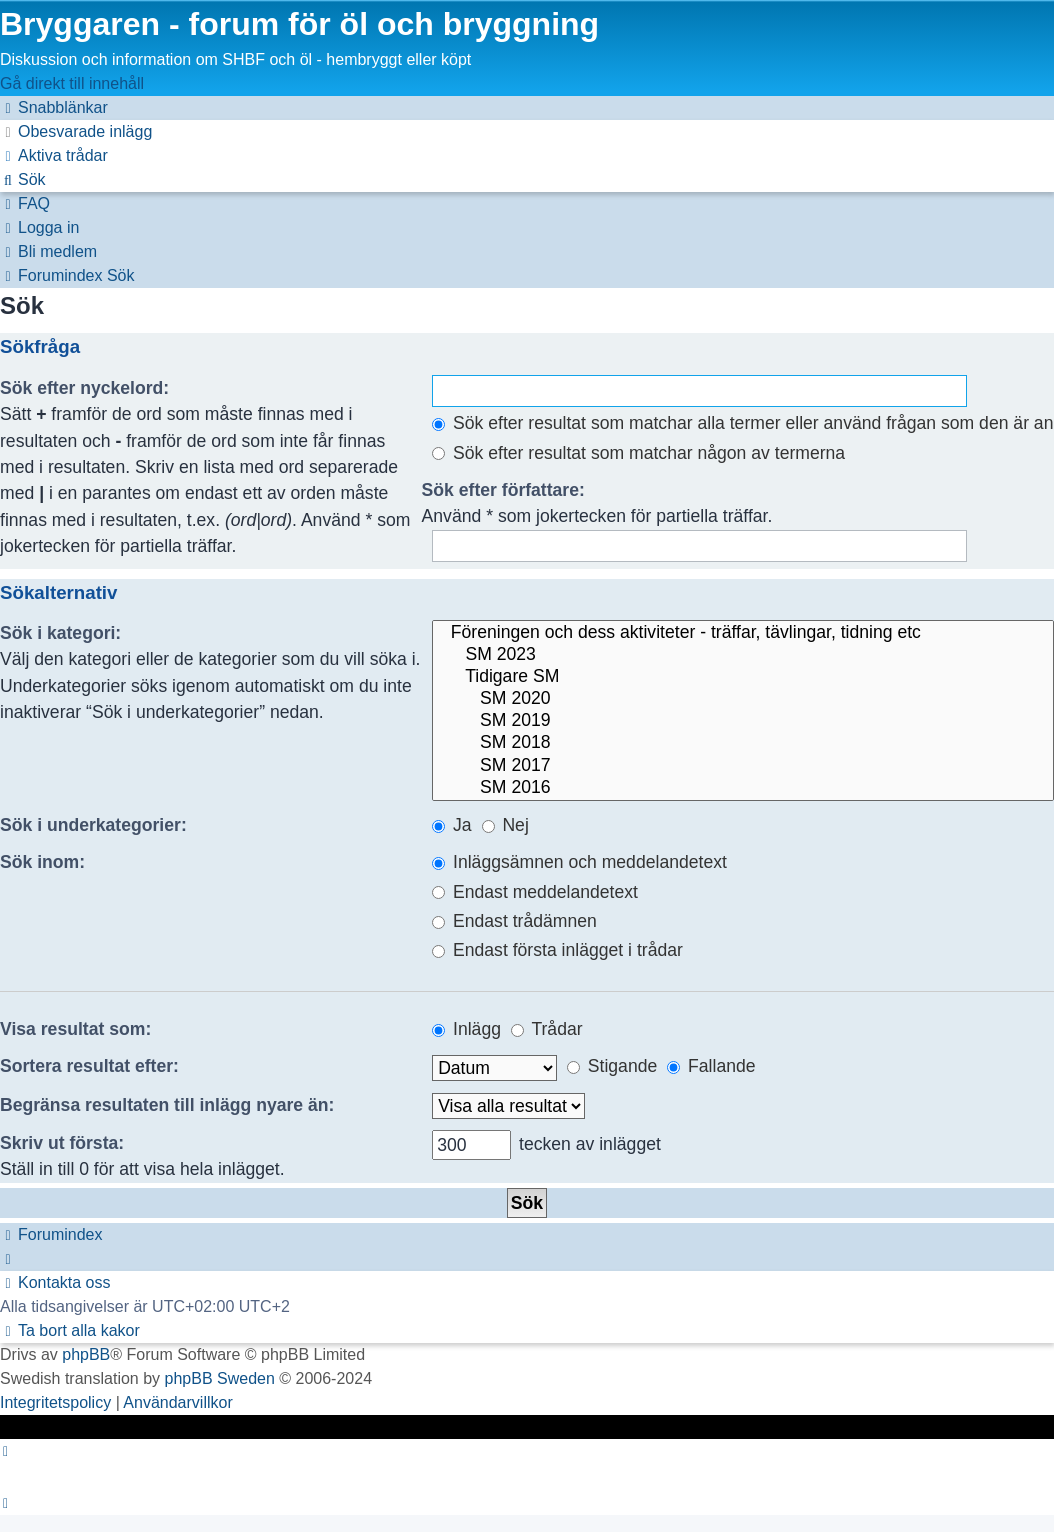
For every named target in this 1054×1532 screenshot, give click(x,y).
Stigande (612, 1066)
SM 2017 (743, 766)
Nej (505, 825)
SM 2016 (743, 788)
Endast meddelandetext (535, 892)
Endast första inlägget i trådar (557, 950)
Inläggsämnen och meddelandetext (579, 862)
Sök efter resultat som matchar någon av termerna (638, 453)
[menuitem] (76, 131)
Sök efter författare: (503, 490)
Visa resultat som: (75, 1029)
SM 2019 (743, 721)
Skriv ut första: (62, 1143)
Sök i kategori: (60, 633)
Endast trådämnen (514, 921)
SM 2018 (743, 743)
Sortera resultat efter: (89, 1066)
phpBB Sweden (220, 1378)
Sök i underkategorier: (93, 825)
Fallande (711, 1066)
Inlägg (466, 1029)
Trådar (547, 1029)
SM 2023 (743, 655)
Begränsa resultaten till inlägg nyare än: (167, 1105)
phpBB (86, 1354)
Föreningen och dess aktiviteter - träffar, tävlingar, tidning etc (743, 633)
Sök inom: (42, 862)
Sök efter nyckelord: (84, 388)
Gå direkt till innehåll (72, 83)
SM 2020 (743, 699)
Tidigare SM (743, 677)
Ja (451, 825)
